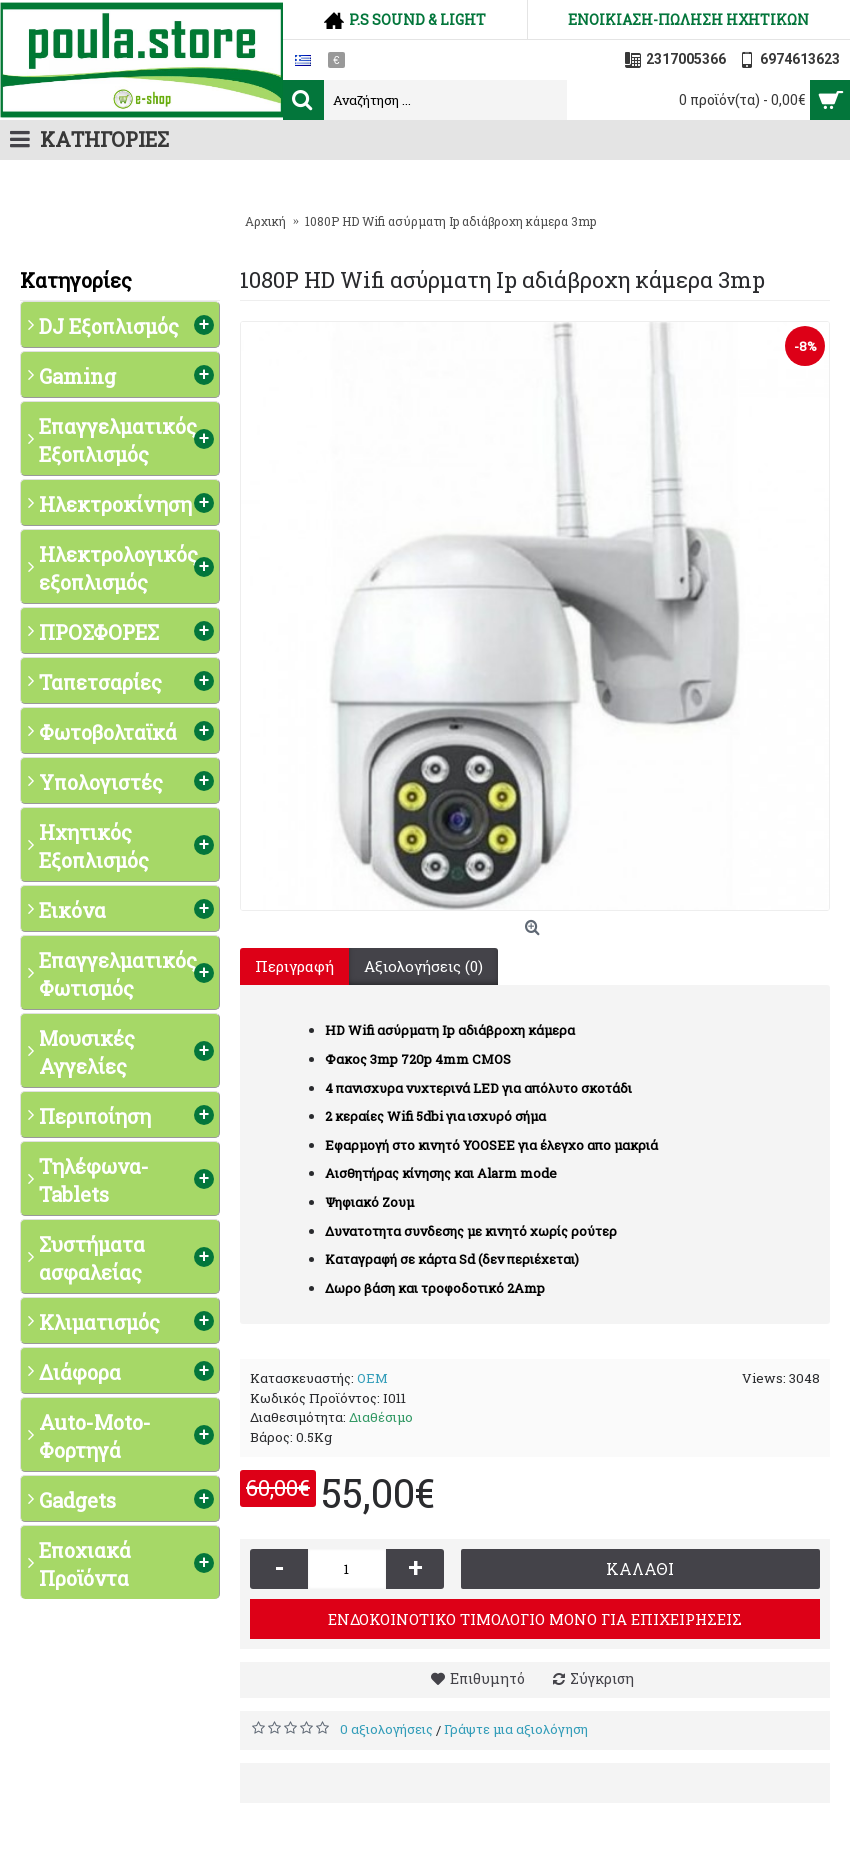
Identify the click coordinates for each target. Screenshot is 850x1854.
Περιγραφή (294, 966)
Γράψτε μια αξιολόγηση (516, 1729)
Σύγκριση (602, 1678)
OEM (372, 1378)
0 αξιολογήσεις (386, 1729)
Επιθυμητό (487, 1678)
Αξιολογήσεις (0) (423, 966)
